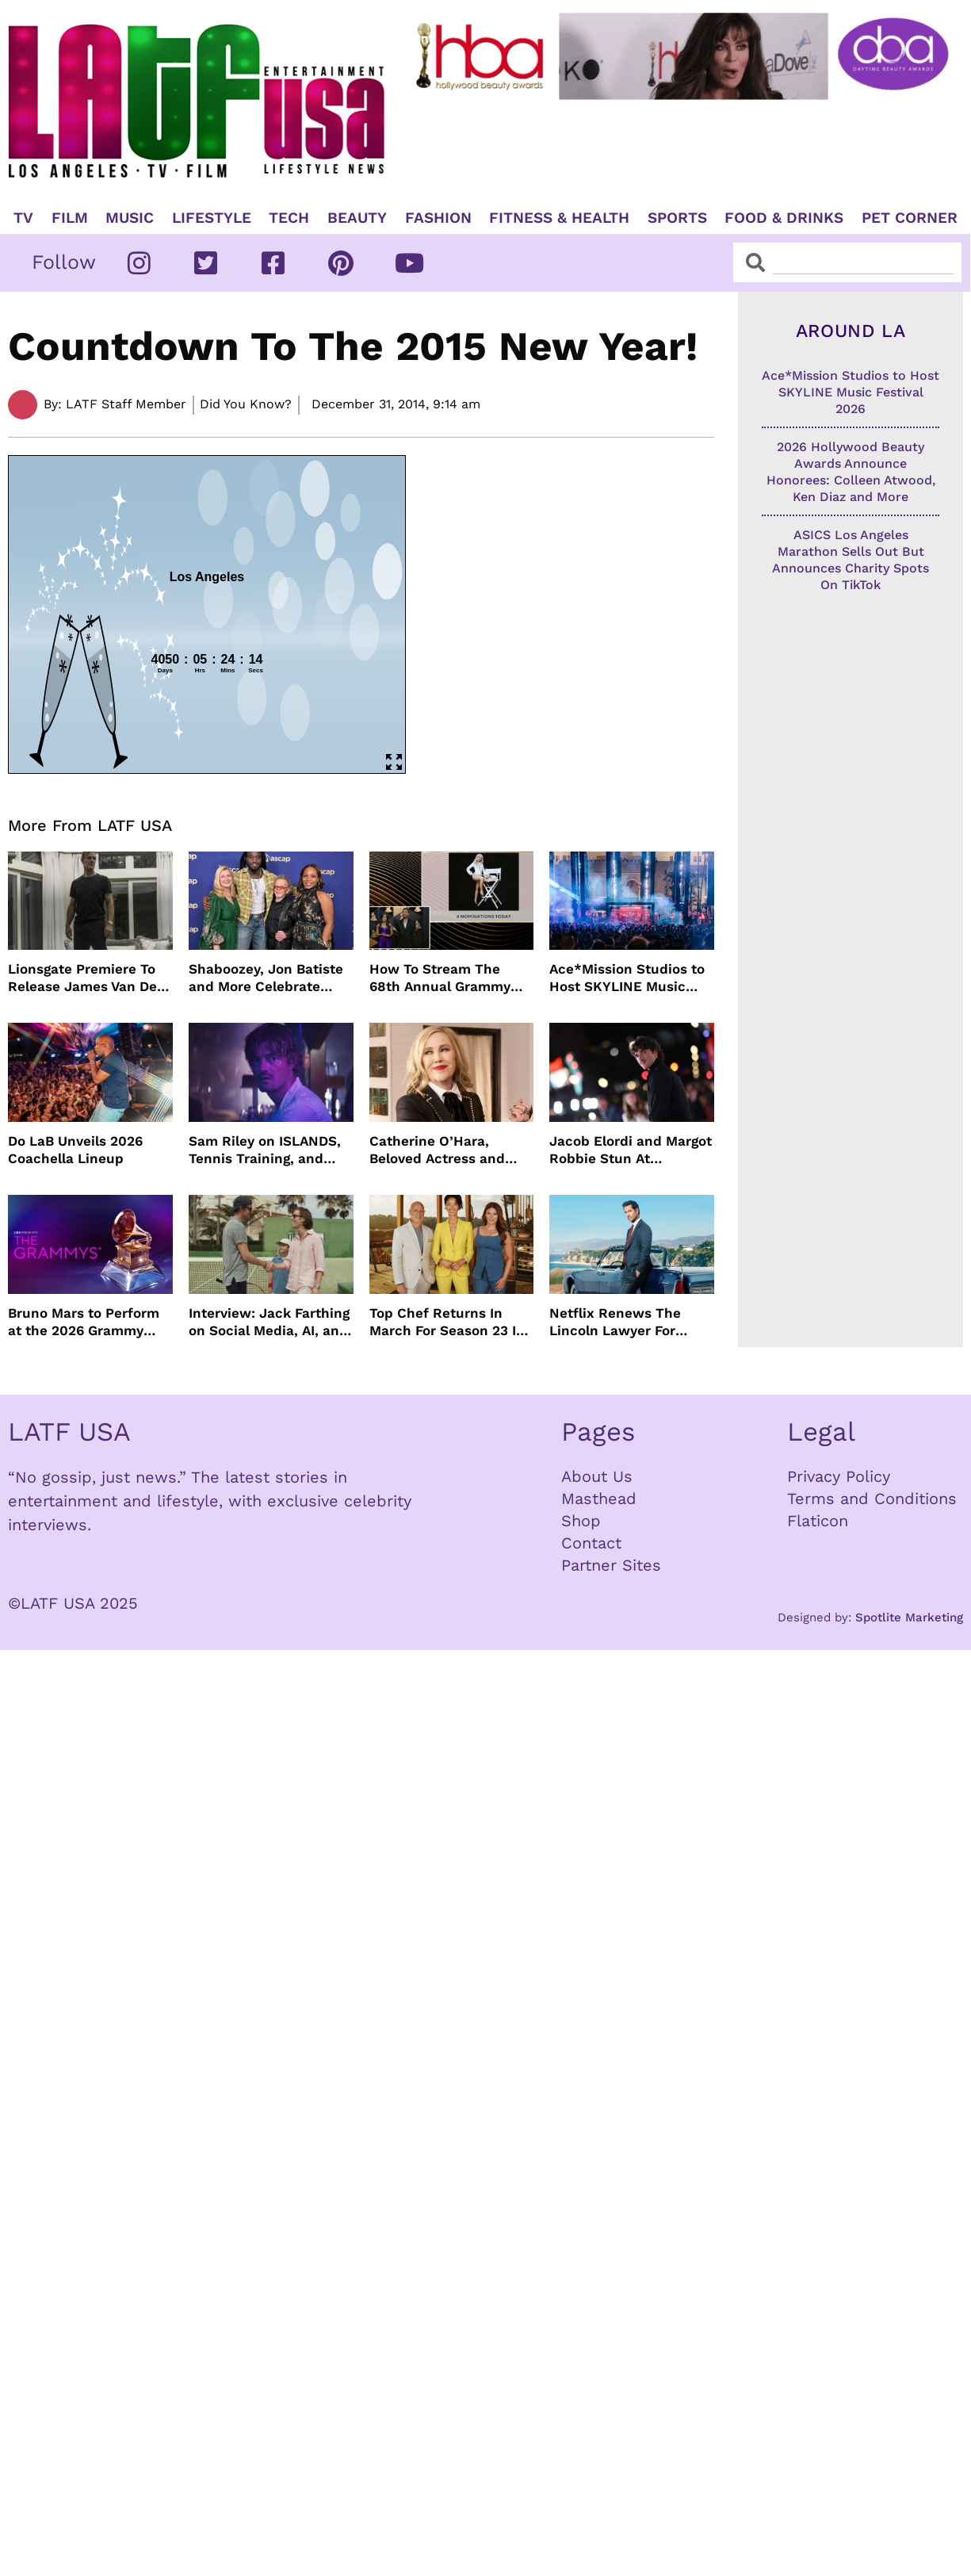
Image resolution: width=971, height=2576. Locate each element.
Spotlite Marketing (909, 1617)
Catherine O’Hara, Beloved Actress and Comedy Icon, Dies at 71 (447, 1150)
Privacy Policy (838, 1476)
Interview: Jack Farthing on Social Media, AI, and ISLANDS (269, 1322)
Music (129, 218)
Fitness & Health (559, 218)
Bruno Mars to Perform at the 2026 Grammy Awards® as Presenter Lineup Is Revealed (83, 1322)
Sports (677, 218)
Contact (591, 1542)
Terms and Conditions (872, 1498)
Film (70, 218)
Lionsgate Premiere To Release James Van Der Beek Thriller (85, 978)
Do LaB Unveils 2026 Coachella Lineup (75, 1149)
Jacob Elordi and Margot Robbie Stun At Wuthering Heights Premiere (630, 1150)
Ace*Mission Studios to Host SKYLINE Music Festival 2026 (627, 978)
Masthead (599, 1498)
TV (23, 218)
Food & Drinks (783, 218)
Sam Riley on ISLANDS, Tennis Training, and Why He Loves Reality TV (265, 1150)
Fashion (438, 218)
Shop (581, 1520)
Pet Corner (910, 218)
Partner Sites (611, 1565)
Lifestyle (211, 218)
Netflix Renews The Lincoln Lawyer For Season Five (615, 1322)
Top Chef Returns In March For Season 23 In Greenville (447, 1322)
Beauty (357, 218)
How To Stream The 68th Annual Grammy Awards (439, 978)
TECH (289, 218)
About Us (597, 1476)
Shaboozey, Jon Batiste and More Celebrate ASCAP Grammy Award (266, 978)
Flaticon (817, 1520)
